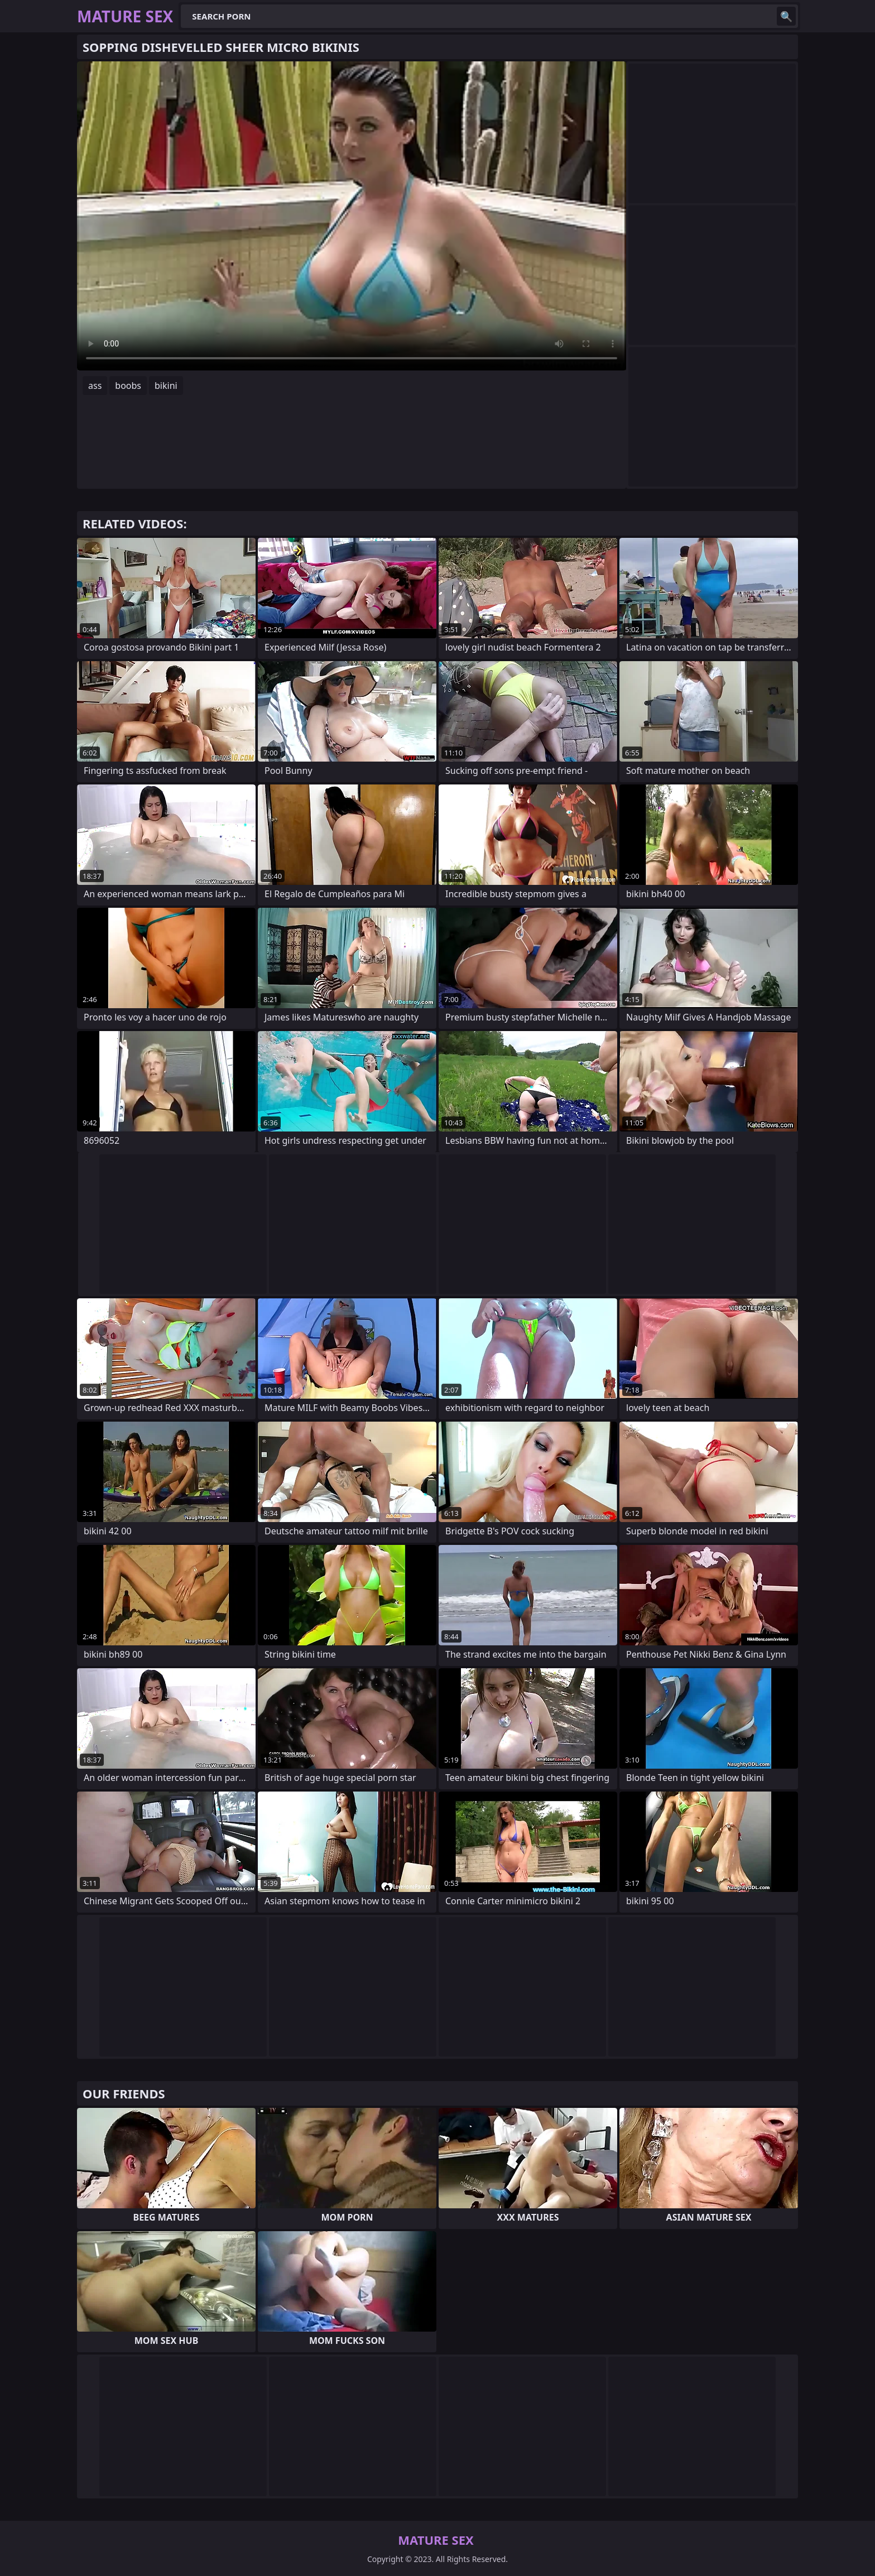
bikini (166, 385)
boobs (128, 385)
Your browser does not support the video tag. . (351, 215)
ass (95, 385)
